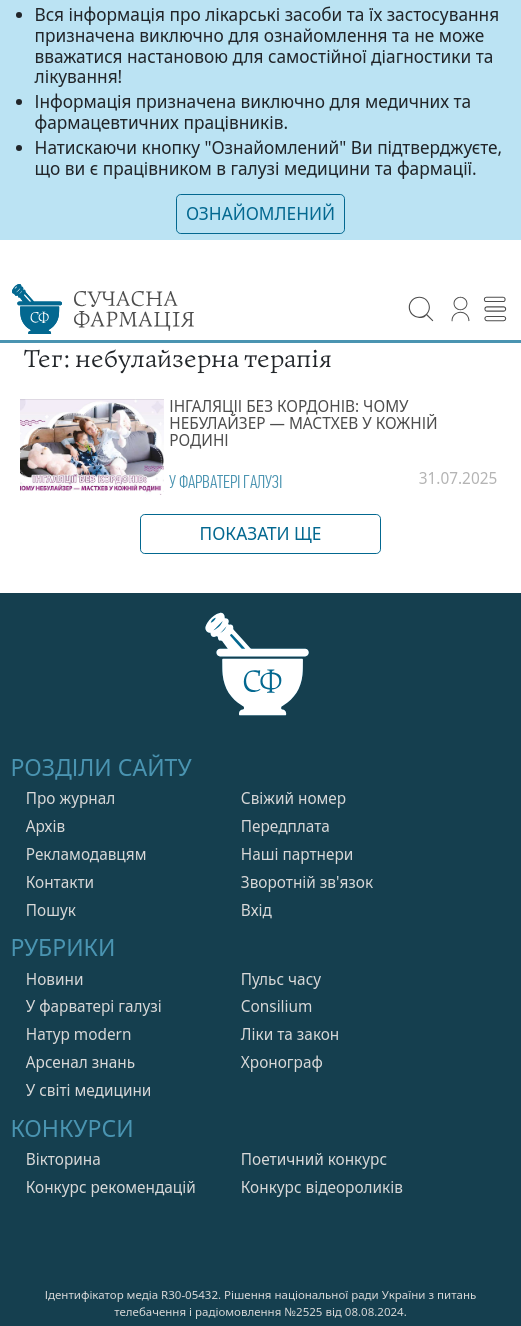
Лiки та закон (290, 1032)
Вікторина (63, 1157)
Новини (55, 976)
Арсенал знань (80, 1060)
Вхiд (256, 907)
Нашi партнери (297, 852)
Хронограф (282, 1060)
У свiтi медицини (89, 1088)
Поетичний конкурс (314, 1157)
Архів (45, 824)
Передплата (285, 824)
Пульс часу (281, 976)
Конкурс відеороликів (322, 1185)
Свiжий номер (293, 796)
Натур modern (79, 1032)
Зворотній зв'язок (307, 880)
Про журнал (71, 796)
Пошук (51, 907)
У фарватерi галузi (225, 479)
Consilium (277, 1004)
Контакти (60, 880)
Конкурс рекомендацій (111, 1185)
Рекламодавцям (86, 852)
